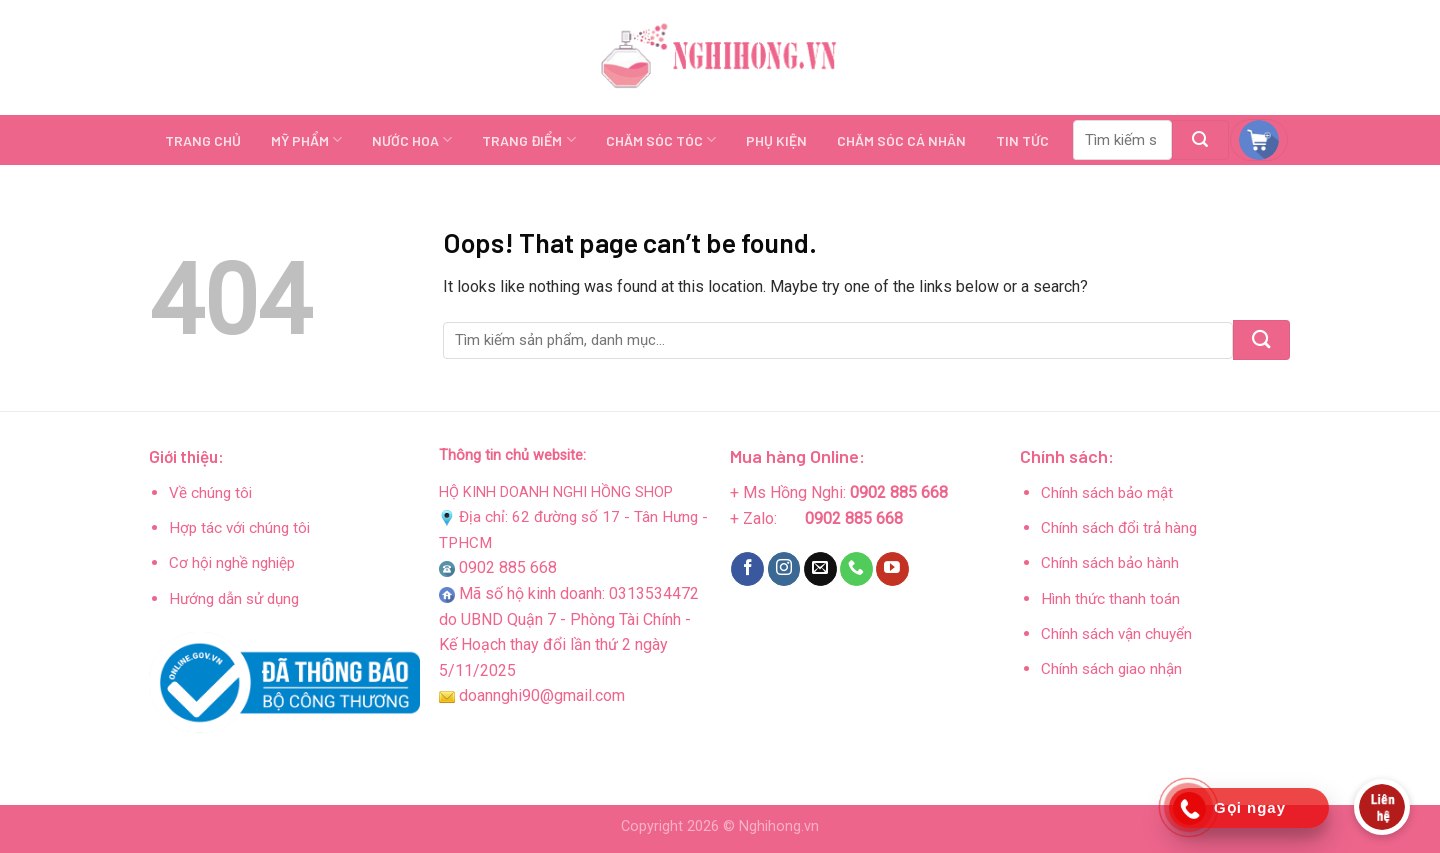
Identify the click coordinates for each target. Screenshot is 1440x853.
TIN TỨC (1022, 140)
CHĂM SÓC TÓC (661, 139)
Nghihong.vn (779, 826)
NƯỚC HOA (412, 139)
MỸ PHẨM (306, 139)
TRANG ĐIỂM (528, 139)
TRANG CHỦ (203, 140)
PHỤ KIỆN (776, 140)
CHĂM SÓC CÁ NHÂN (901, 140)
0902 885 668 (508, 567)
